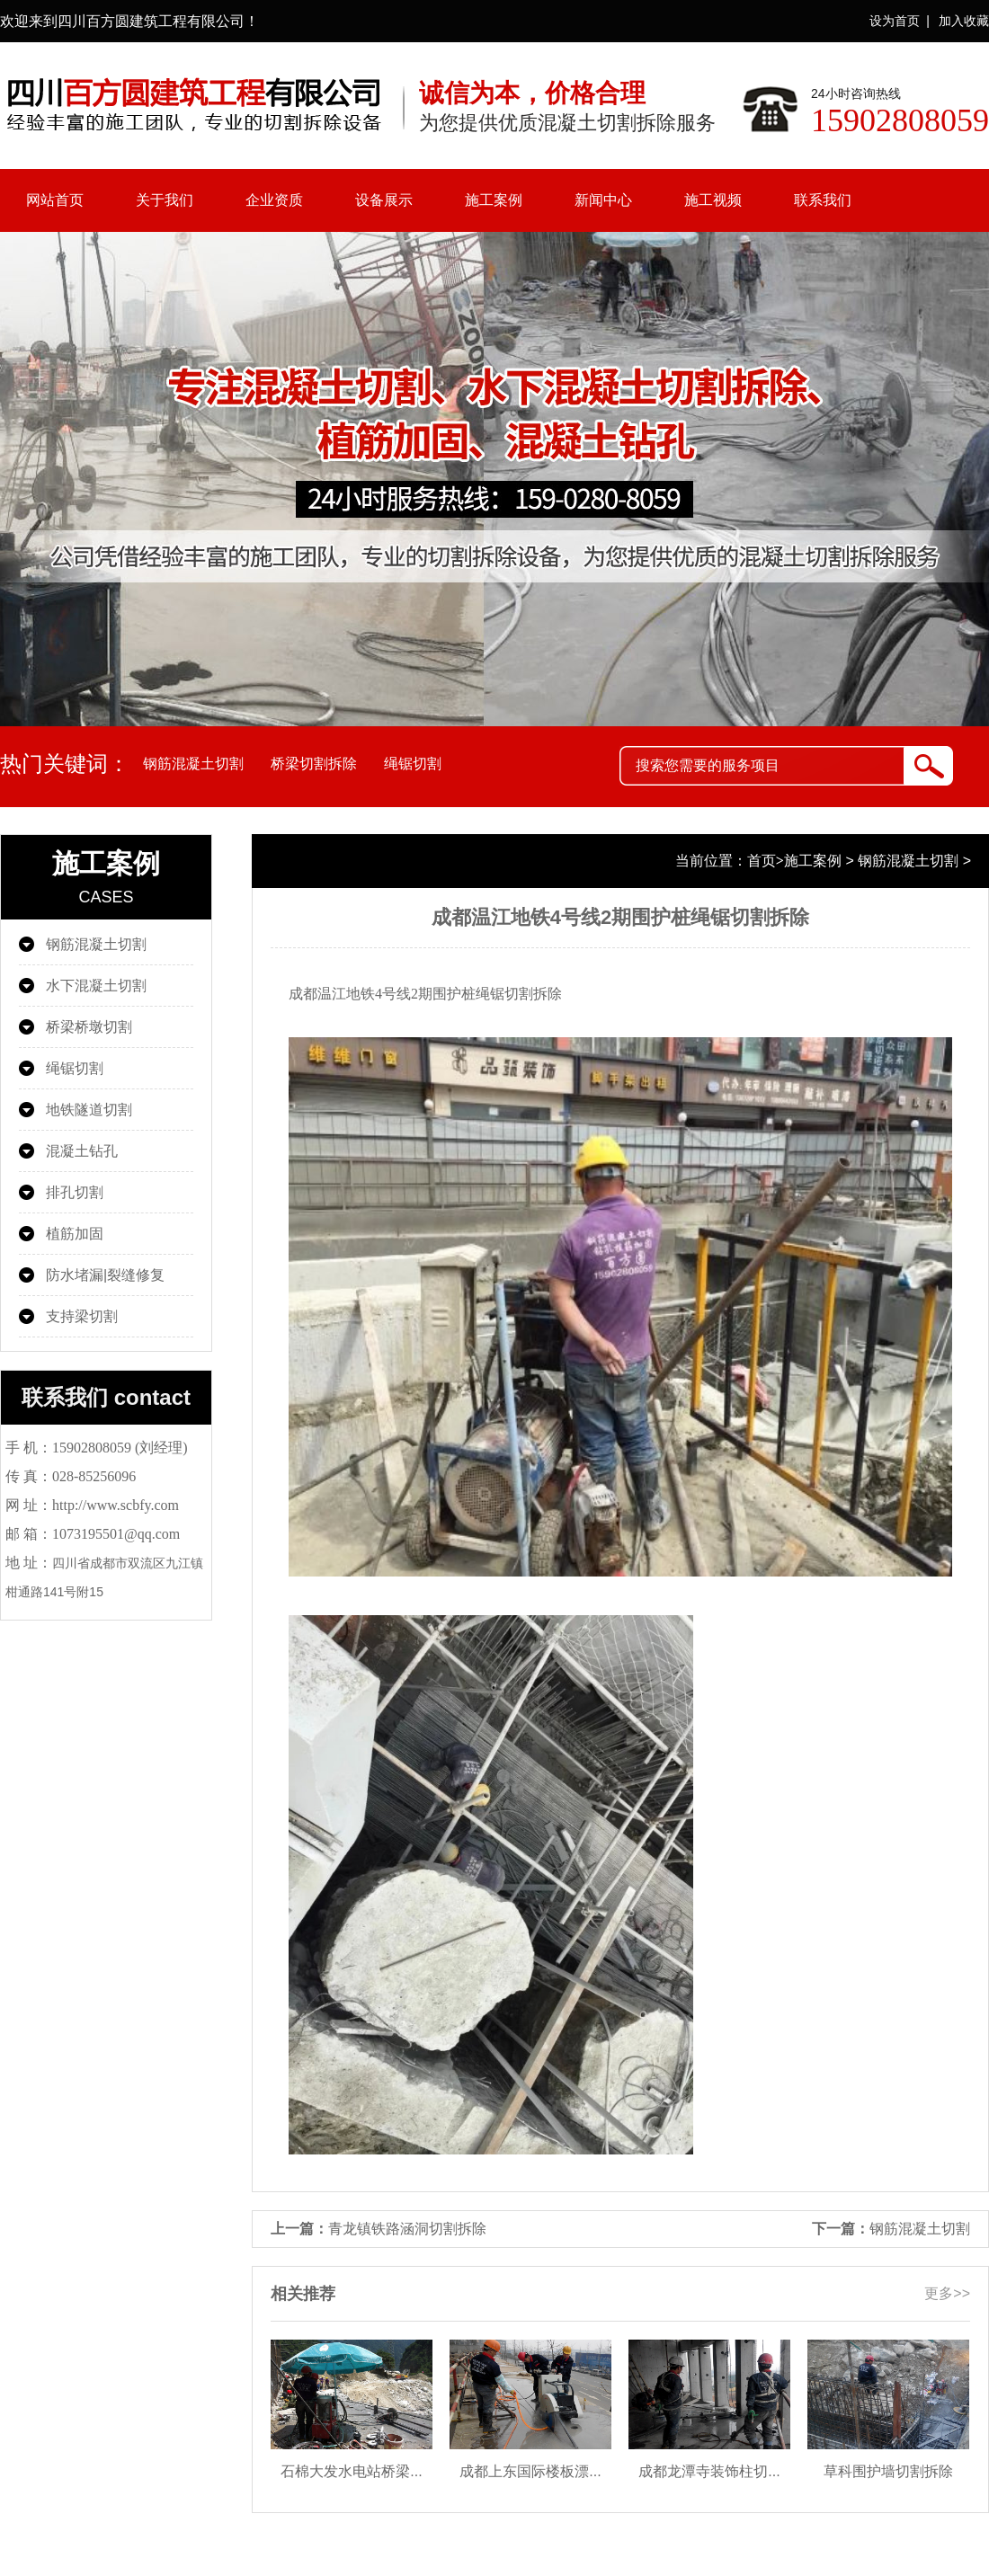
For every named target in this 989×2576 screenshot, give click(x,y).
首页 (761, 860)
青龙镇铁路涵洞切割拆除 (407, 2228)
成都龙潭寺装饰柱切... (709, 2471)
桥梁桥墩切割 (89, 1027)
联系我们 (822, 200)
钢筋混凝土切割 (193, 763)
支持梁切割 (82, 1316)
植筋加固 (74, 1233)
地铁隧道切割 (89, 1109)
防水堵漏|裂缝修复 (105, 1275)
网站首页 (55, 200)
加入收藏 (964, 20)
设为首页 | (899, 20)
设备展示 (384, 200)
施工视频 (713, 200)
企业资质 (274, 200)
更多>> (947, 2293)
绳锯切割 (412, 763)
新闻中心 (603, 200)
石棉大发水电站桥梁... (351, 2471)
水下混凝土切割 (96, 985)
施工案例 (493, 200)
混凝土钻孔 (82, 1151)
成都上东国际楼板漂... (530, 2471)
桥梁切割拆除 (314, 763)
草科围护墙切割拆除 (888, 2471)
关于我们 (164, 200)
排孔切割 (74, 1192)
